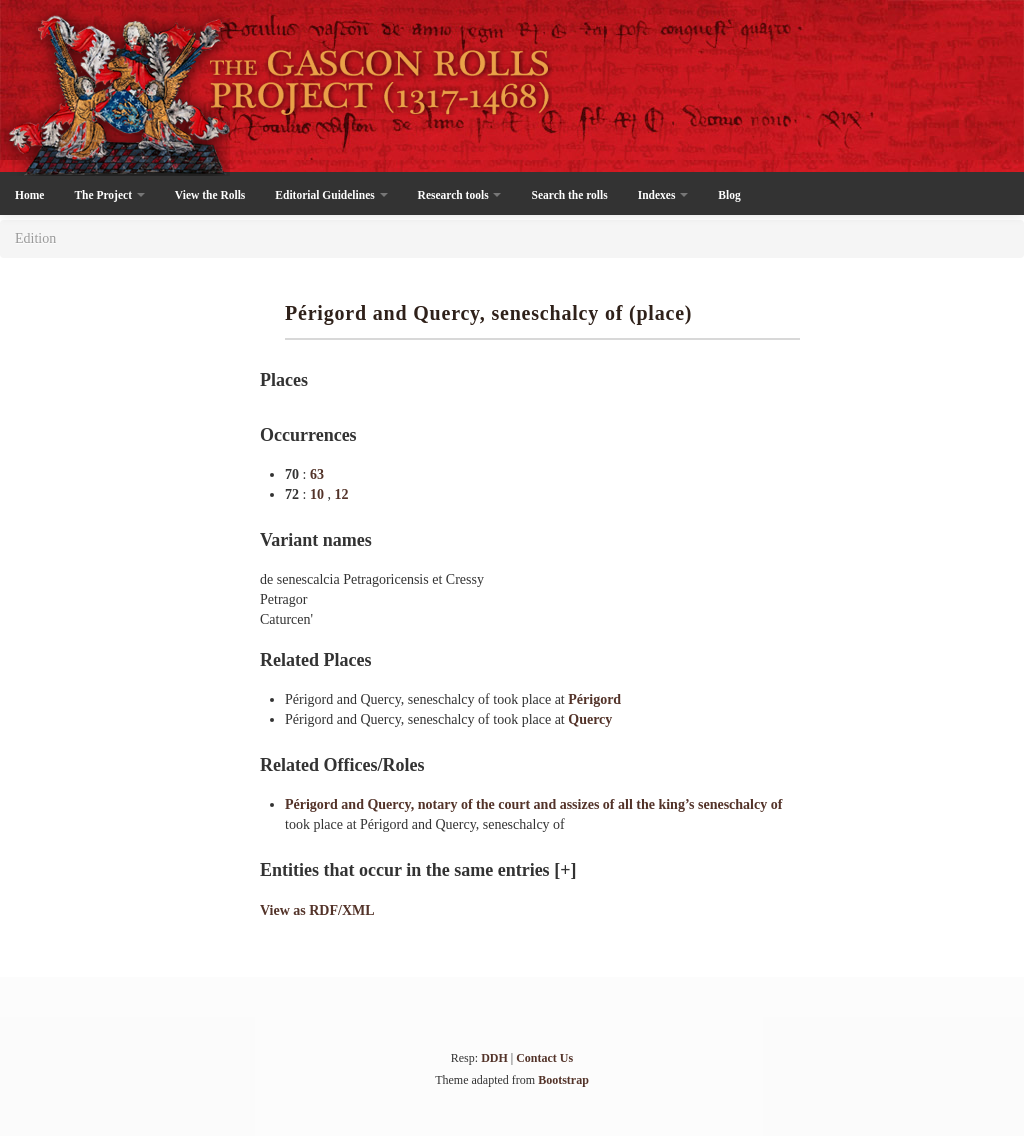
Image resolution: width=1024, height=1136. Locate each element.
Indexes (663, 195)
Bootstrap (563, 1080)
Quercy (590, 719)
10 (319, 494)
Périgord (594, 699)
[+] (565, 870)
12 (341, 494)
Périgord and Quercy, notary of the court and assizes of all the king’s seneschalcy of (533, 804)
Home (29, 195)
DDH (494, 1058)
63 (317, 474)
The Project (109, 195)
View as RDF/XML (317, 910)
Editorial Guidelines (331, 195)
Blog (729, 195)
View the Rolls (210, 195)
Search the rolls (569, 195)
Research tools (460, 195)
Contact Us (544, 1058)
